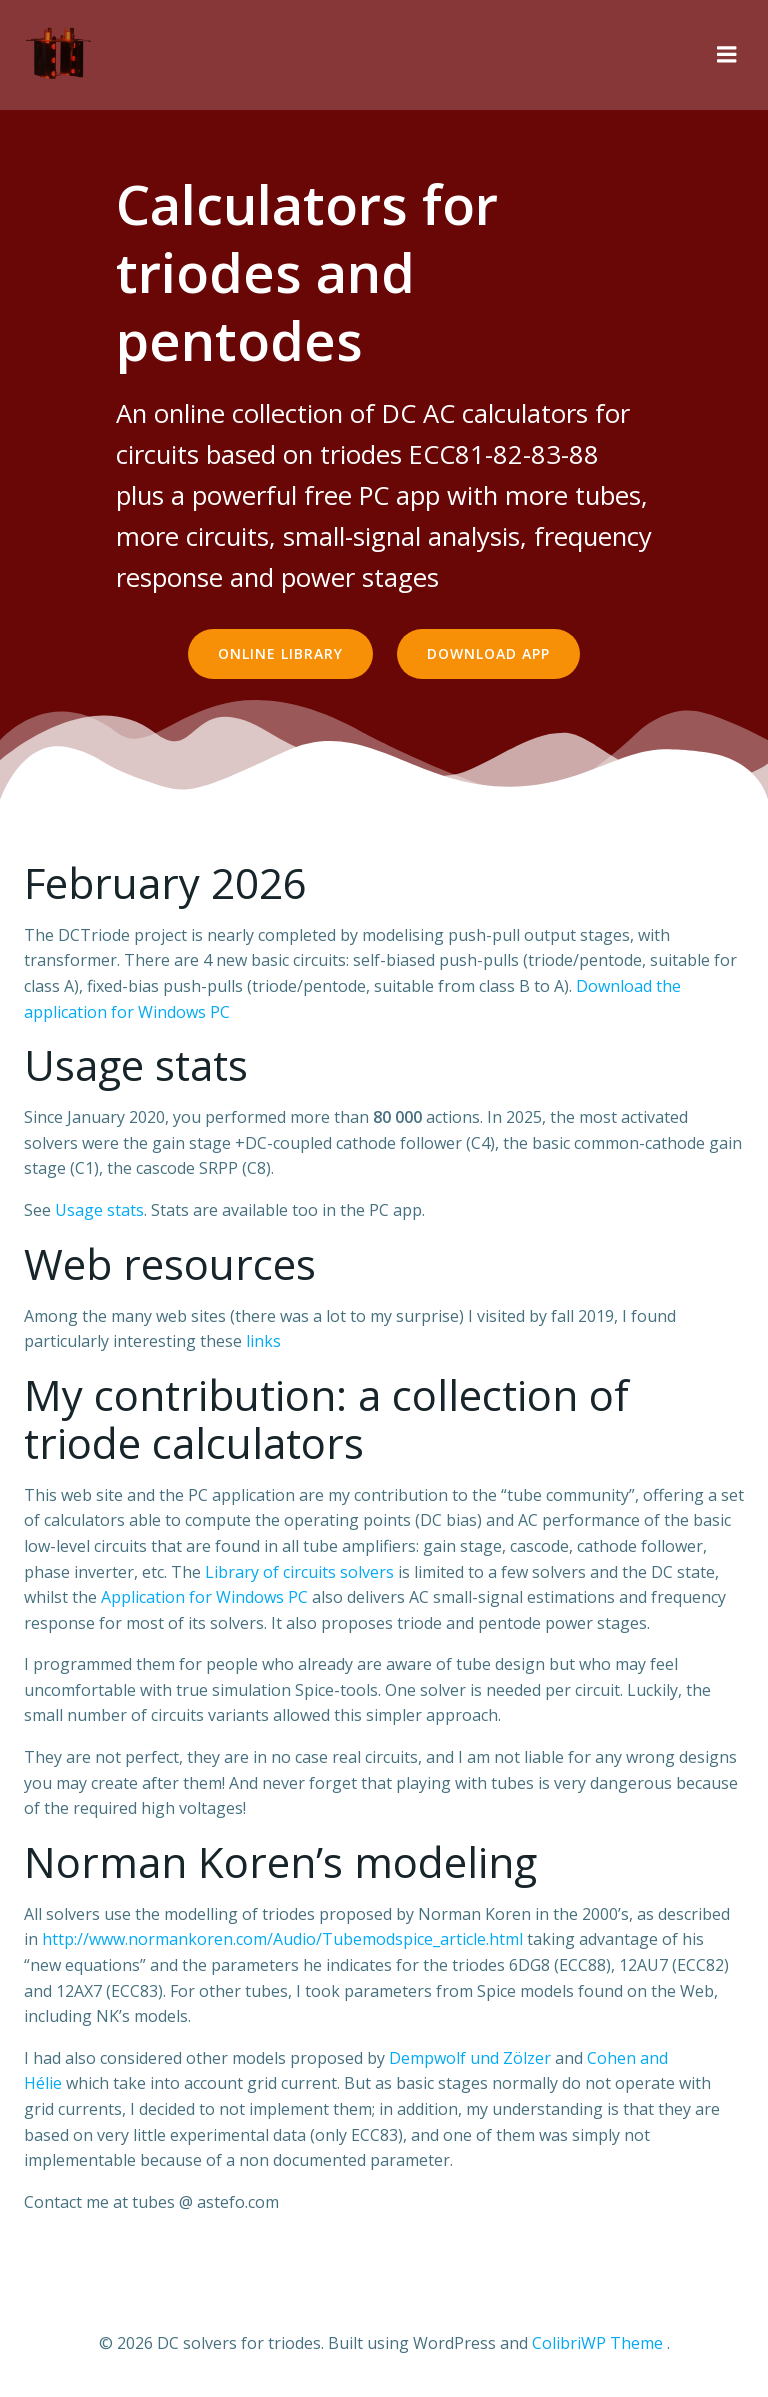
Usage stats (99, 1210)
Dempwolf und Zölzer (470, 2058)
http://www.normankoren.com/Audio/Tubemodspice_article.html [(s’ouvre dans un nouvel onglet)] (282, 1939)
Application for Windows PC (204, 1597)
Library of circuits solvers (299, 1572)
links (263, 1341)
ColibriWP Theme (597, 2343)
